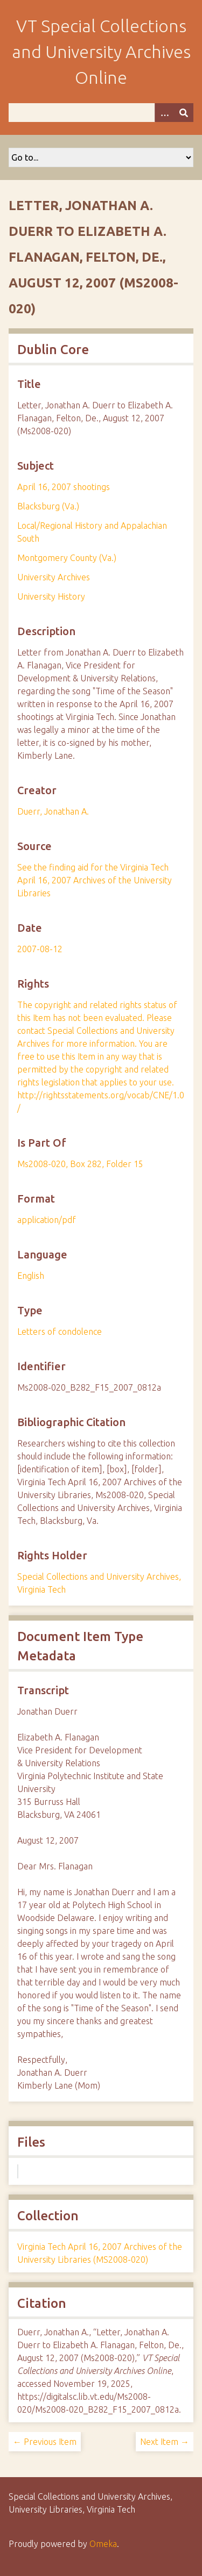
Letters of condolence (59, 1331)
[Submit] (183, 112)
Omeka (103, 2544)
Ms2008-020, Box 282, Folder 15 (80, 1164)
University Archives (53, 577)
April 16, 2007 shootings (63, 487)
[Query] (101, 112)
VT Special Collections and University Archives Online (101, 51)
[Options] (164, 112)
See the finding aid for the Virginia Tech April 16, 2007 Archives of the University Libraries (94, 880)
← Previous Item (44, 2442)
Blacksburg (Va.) (48, 506)
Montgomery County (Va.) (66, 558)
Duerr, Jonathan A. (53, 811)
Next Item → (164, 2442)
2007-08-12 (39, 949)
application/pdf (46, 1220)
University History (51, 596)
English (30, 1275)
